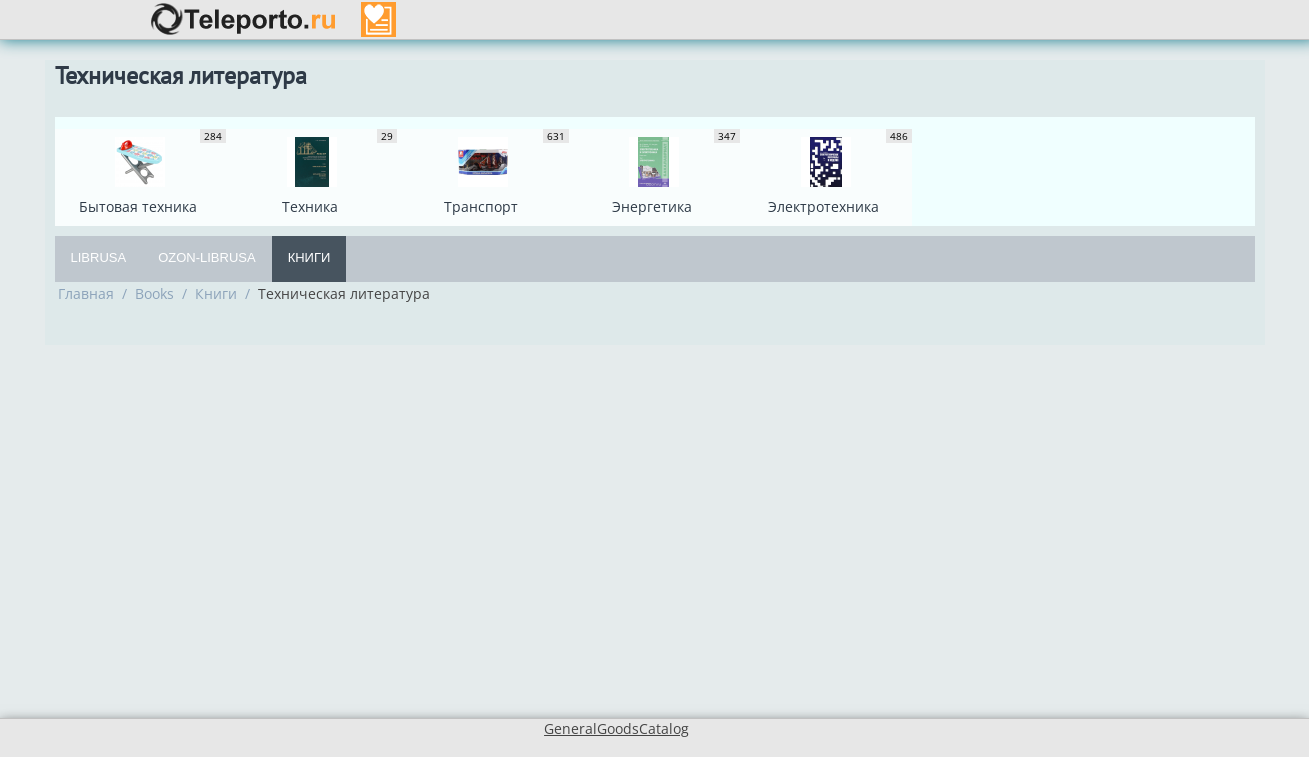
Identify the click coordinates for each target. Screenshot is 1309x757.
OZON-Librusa (207, 257)
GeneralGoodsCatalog (616, 728)
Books (154, 293)
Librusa (99, 257)
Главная (86, 293)
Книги (309, 257)
